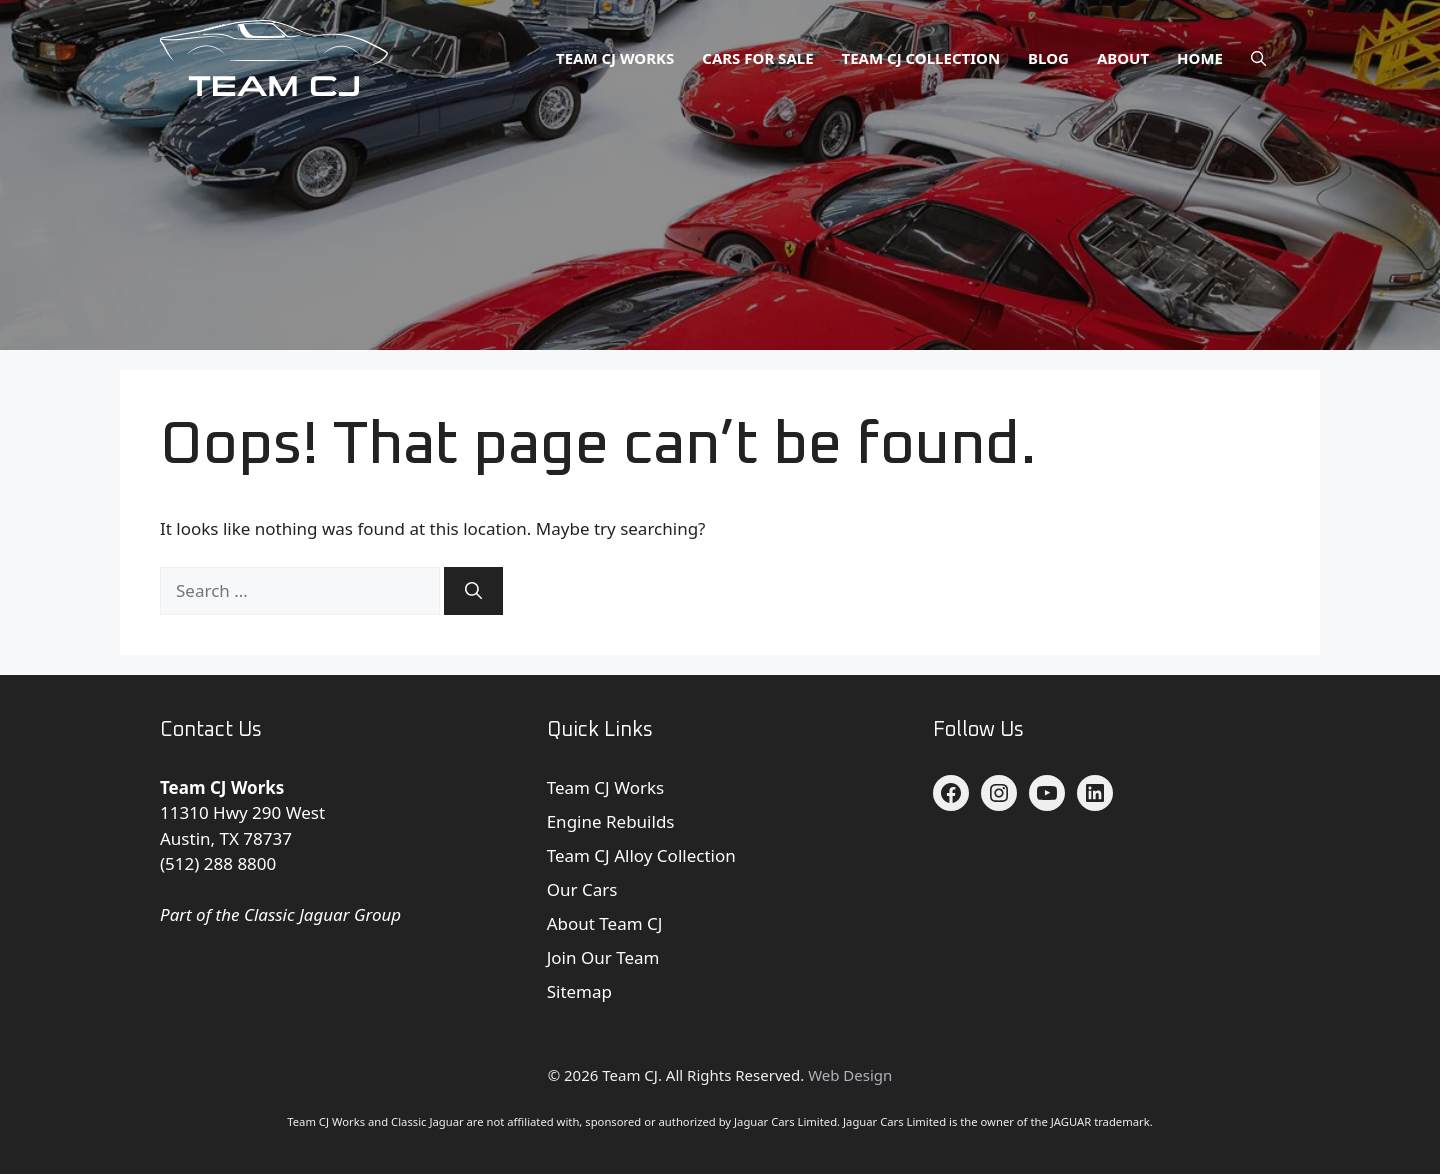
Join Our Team (603, 957)
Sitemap (579, 991)
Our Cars (582, 889)
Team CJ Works (615, 58)
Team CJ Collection (921, 58)
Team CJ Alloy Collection (641, 855)
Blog (1048, 58)
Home (1200, 58)
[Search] (473, 591)
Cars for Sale (757, 58)
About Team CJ (605, 923)
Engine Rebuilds (611, 821)
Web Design (850, 1075)
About (1123, 58)
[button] (1258, 58)
